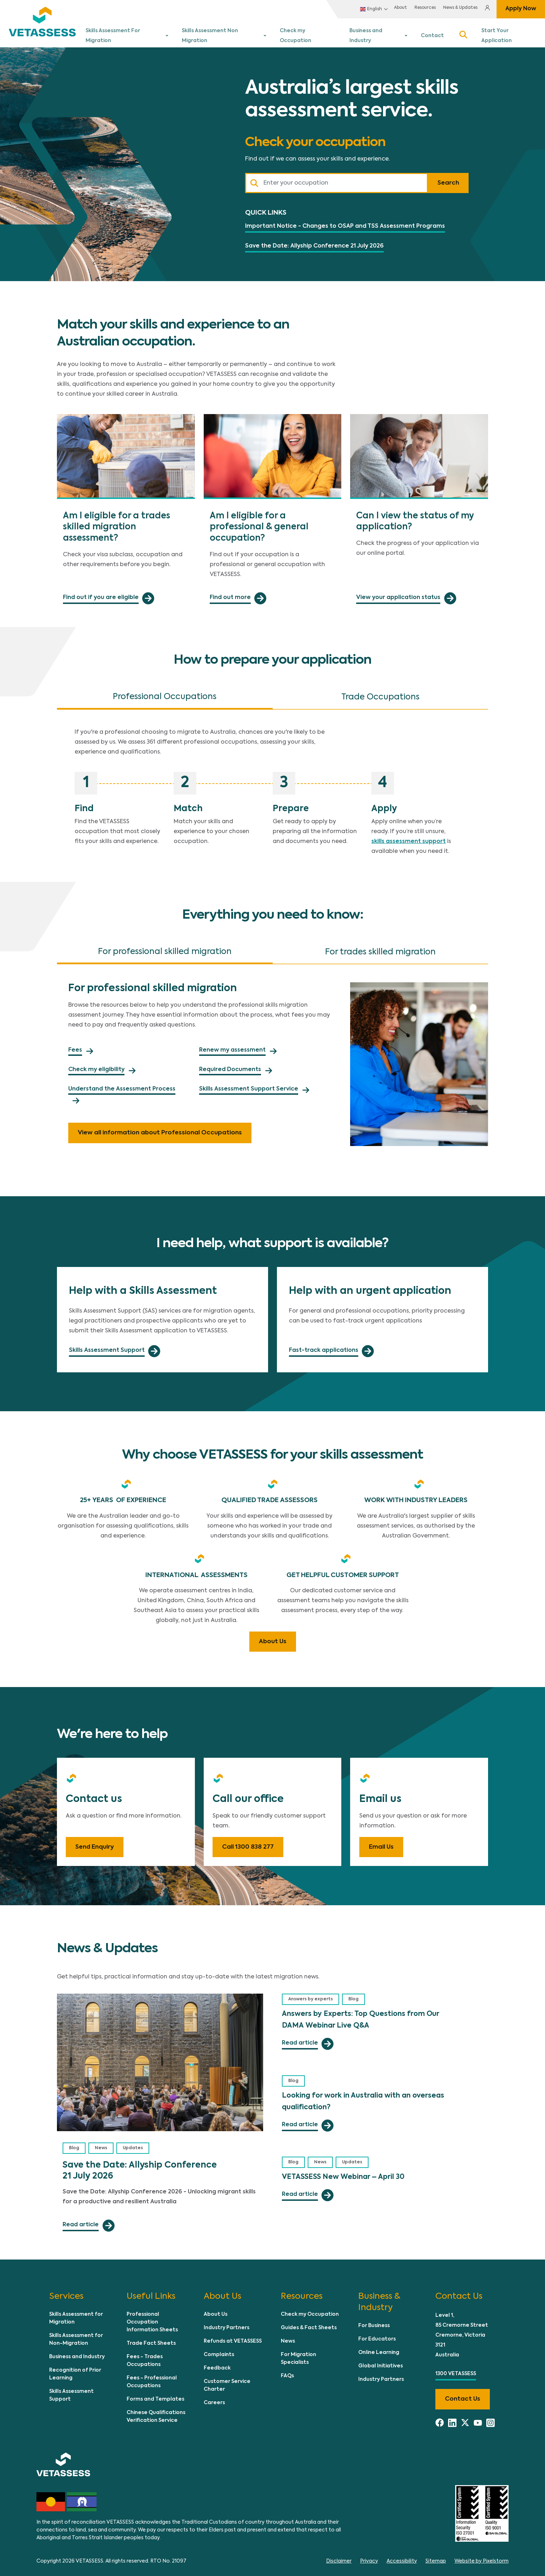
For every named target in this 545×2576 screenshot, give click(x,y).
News (101, 2143)
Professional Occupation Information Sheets (152, 2317)
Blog (74, 2143)
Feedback (217, 2363)
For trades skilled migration (380, 947)
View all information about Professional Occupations (160, 1128)
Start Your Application (509, 33)
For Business (374, 2321)
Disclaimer (339, 2556)
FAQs (287, 2371)
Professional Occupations (165, 692)
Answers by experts (310, 1995)
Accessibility (402, 2556)
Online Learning (378, 2347)
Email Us (381, 1842)
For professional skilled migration (165, 947)
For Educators (377, 2334)
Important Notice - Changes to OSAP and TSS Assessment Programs (345, 221)
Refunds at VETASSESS (233, 2336)
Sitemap (435, 2556)
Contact (433, 33)
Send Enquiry (94, 1842)
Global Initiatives (380, 2361)
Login (486, 9)
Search (463, 33)
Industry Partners (226, 2323)
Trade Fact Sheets (151, 2338)
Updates (133, 2143)
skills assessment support (408, 837)
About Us (272, 1637)
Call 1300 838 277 (248, 1842)
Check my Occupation (309, 33)
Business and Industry (378, 33)
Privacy (369, 2556)
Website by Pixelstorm (481, 2556)
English (353, 9)
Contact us (462, 2394)
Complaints (219, 2350)
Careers (214, 2398)
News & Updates (446, 9)
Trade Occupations (380, 692)
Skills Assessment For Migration (125, 33)
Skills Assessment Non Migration (223, 33)
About (383, 9)
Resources (409, 9)
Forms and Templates (155, 2394)
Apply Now (520, 9)
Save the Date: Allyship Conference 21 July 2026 (314, 241)
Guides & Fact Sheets (309, 2323)
